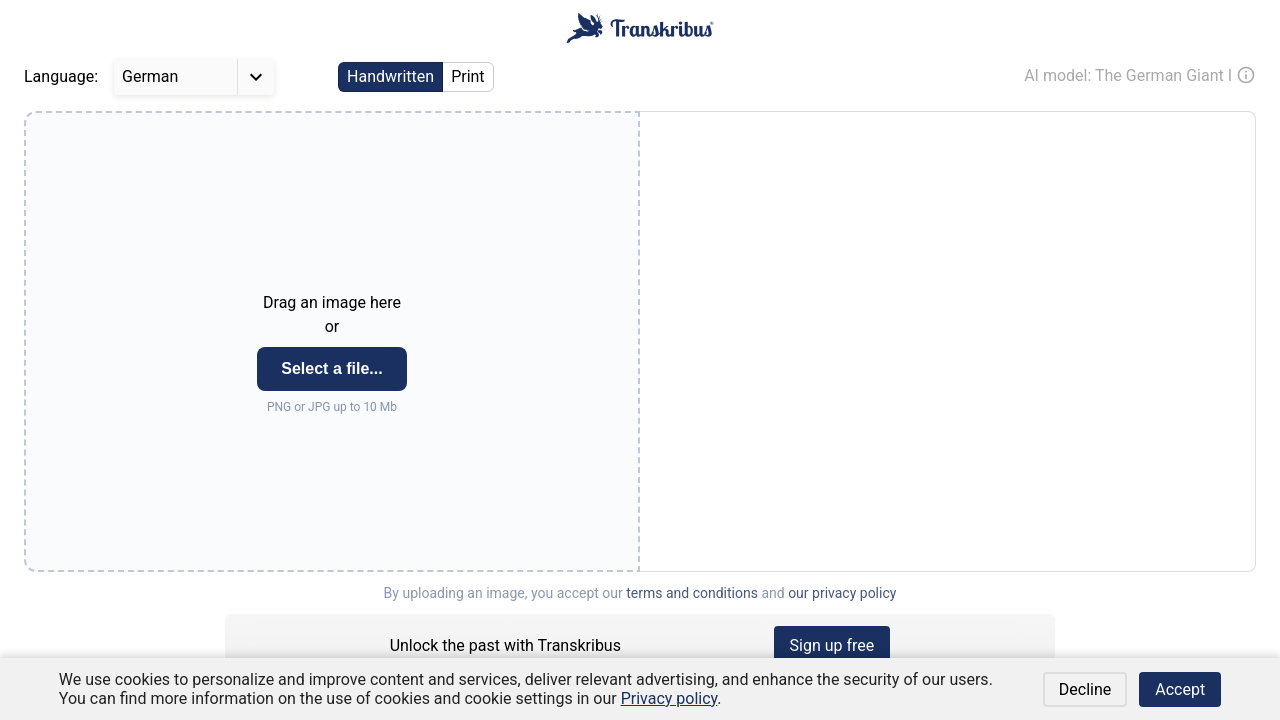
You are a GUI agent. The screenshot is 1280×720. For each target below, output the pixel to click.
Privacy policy (669, 698)
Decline (1085, 689)
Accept (1180, 689)
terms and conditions (692, 593)
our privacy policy (842, 593)
